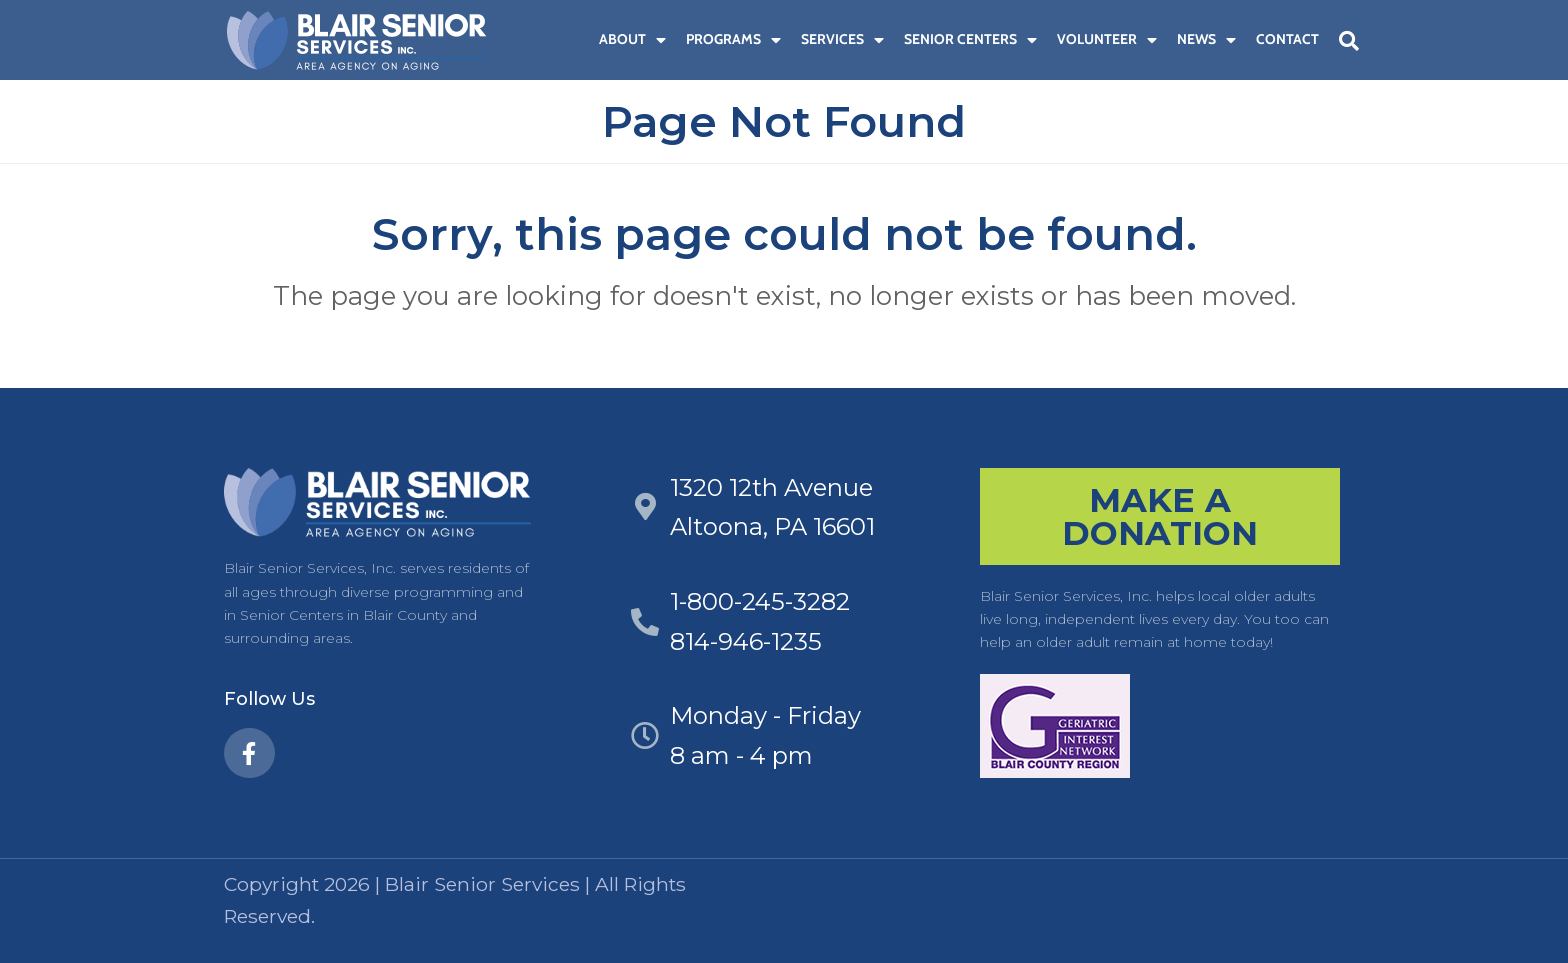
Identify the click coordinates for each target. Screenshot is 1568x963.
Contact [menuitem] (1287, 39)
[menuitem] (579, 39)
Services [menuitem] (842, 39)
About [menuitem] (632, 39)
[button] (1349, 41)
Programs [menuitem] (733, 39)
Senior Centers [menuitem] (970, 39)
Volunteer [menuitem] (1107, 39)
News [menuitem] (1206, 39)
